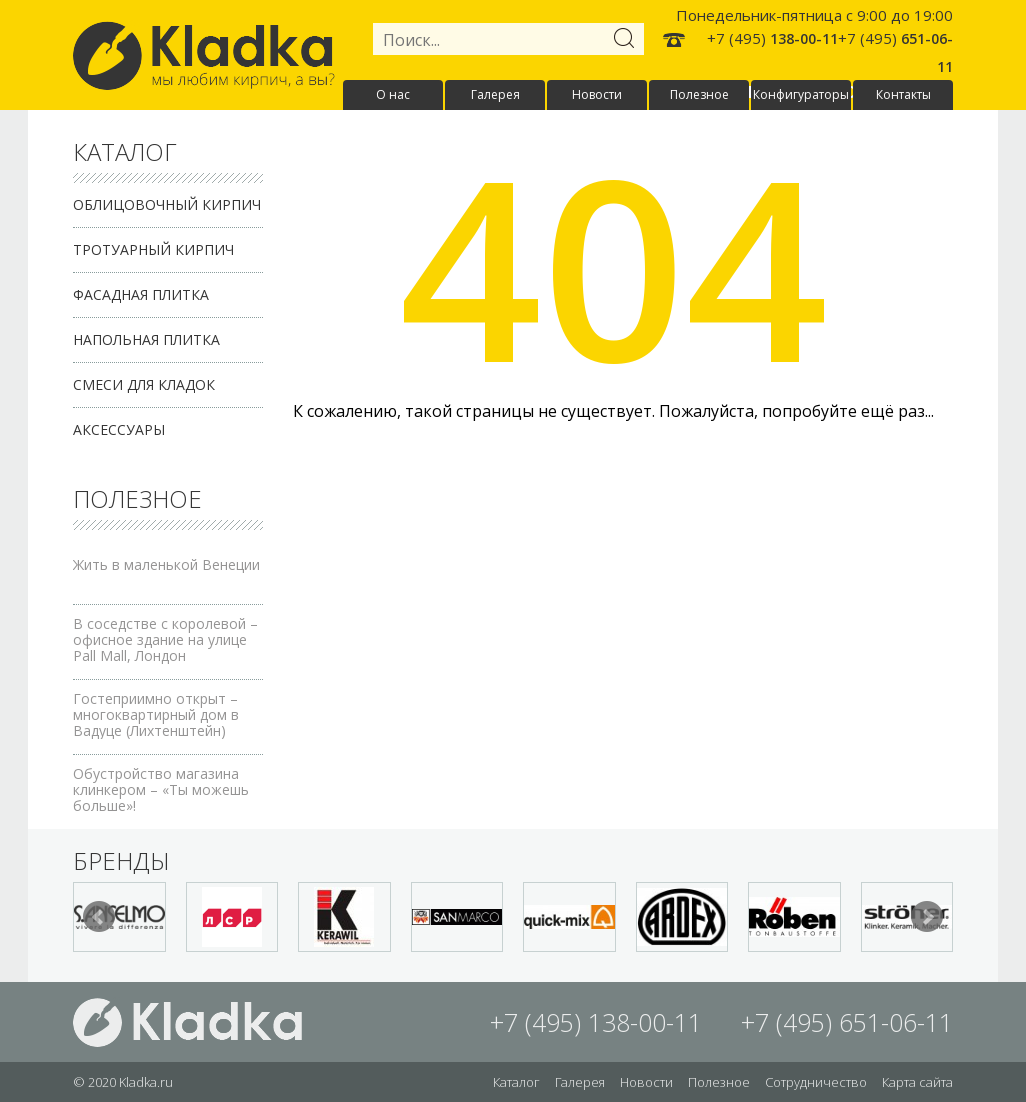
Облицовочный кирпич (167, 204)
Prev (99, 917)
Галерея (495, 94)
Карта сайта (917, 1082)
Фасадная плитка (141, 294)
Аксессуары (119, 429)
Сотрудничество (816, 1082)
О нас (393, 94)
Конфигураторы (801, 94)
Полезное (699, 94)
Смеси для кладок (144, 384)
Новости (597, 94)
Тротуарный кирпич (153, 249)
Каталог (516, 1082)
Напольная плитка (146, 339)
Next (927, 917)
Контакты (903, 94)
